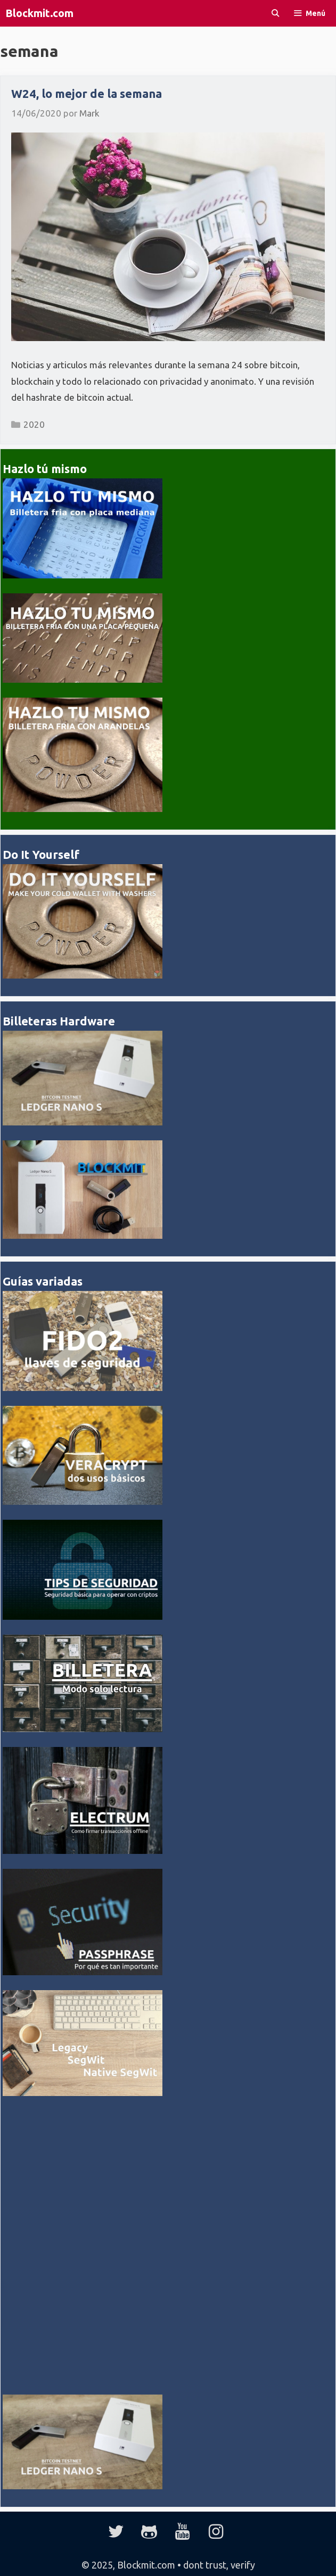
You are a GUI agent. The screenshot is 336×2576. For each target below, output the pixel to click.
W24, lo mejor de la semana (86, 93)
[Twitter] (116, 2532)
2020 (34, 424)
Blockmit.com (39, 13)
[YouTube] (182, 2532)
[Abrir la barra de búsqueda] (275, 13)
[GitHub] (149, 2532)
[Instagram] (215, 2532)
